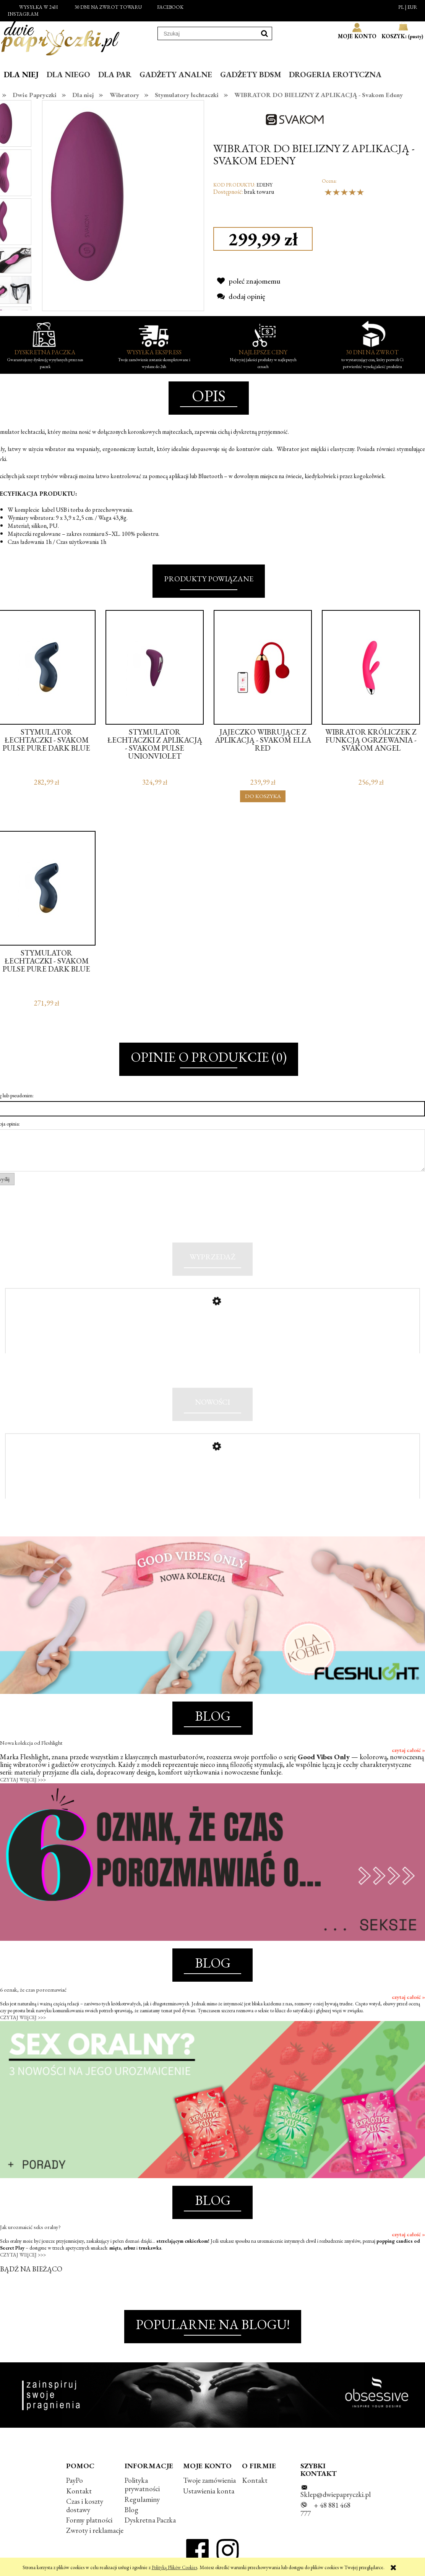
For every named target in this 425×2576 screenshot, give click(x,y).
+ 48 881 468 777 (325, 2509)
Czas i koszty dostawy (84, 2505)
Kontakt (79, 2491)
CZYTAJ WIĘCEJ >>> (23, 1779)
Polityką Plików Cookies (174, 2567)
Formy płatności (89, 2520)
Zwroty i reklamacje (94, 2530)
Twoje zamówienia (209, 2480)
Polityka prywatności (142, 2484)
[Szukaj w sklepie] (207, 33)
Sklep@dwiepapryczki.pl (335, 2494)
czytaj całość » (408, 1750)
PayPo (74, 2480)
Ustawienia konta (208, 2491)
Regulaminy (142, 2499)
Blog (131, 2509)
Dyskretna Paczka (150, 2520)
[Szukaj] (264, 33)
